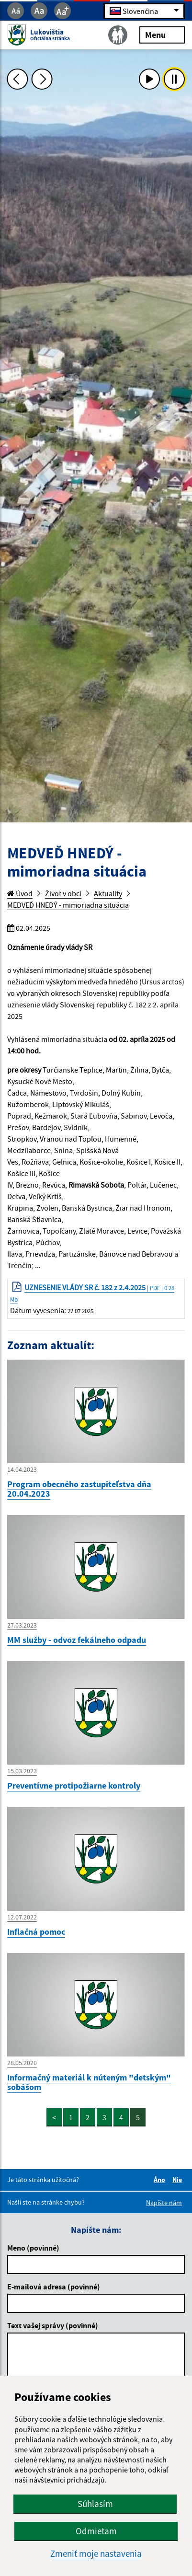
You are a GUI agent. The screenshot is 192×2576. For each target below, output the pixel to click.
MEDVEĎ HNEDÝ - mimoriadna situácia (68, 905)
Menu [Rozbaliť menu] (162, 34)
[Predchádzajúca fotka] (17, 79)
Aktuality (108, 893)
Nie (178, 2179)
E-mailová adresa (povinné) (53, 2286)
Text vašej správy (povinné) (52, 2325)
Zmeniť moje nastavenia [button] (96, 2553)
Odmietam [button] (96, 2531)
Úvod (20, 893)
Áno (161, 2179)
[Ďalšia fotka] (42, 79)
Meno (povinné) (33, 2248)
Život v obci (63, 893)
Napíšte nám (164, 2202)
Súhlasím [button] (95, 2503)
